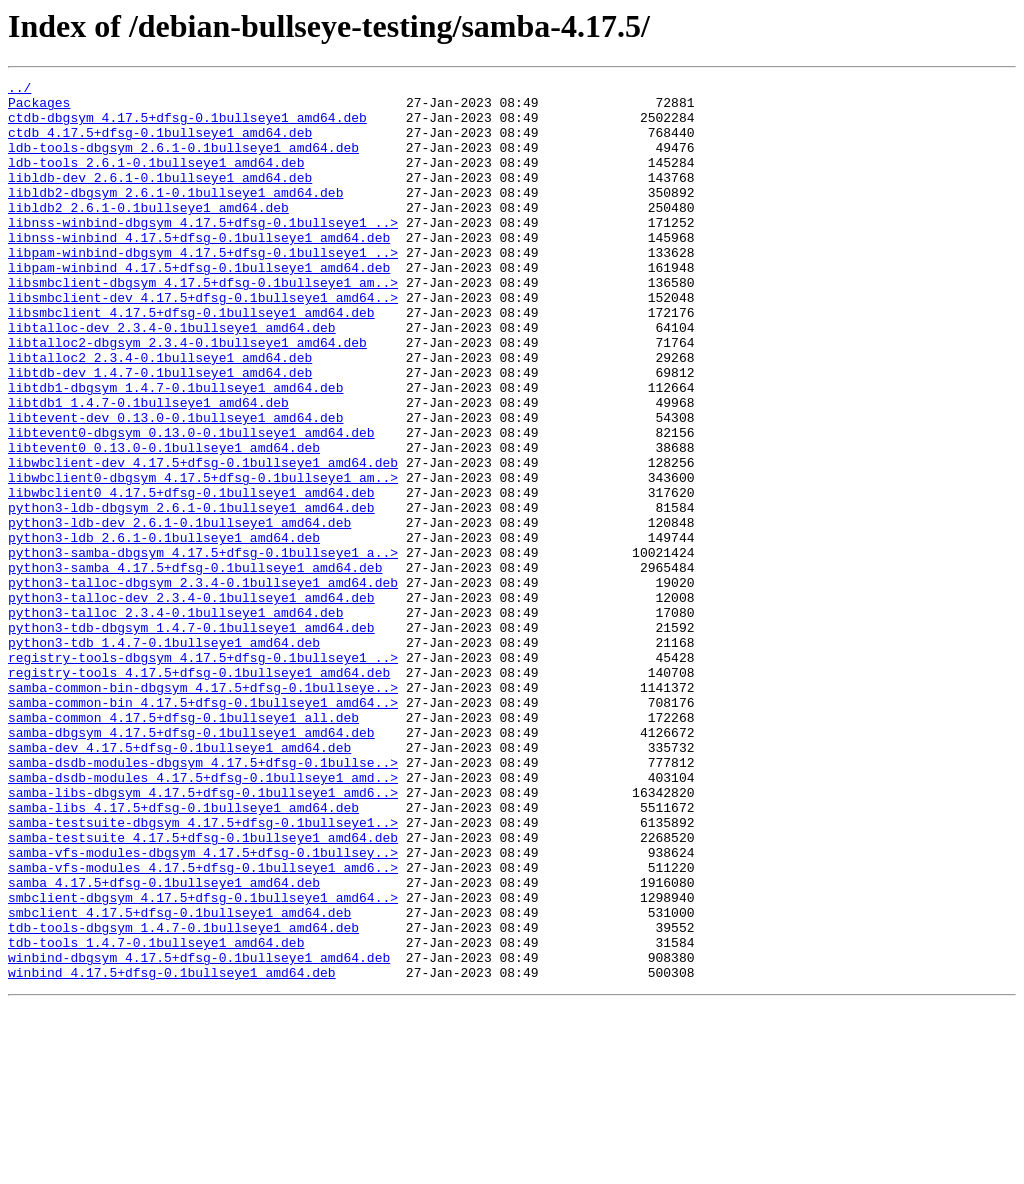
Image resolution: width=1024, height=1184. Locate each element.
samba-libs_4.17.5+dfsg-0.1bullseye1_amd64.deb (183, 954)
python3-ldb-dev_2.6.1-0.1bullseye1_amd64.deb (179, 612)
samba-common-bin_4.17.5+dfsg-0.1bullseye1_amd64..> (203, 828)
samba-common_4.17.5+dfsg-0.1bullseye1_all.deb (183, 846)
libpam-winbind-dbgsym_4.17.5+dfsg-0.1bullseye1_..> (203, 288)
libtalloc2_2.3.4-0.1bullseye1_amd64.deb (160, 414)
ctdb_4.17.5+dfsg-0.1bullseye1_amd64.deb (160, 144)
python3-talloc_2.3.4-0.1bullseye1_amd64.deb (175, 720)
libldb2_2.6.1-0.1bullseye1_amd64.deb (148, 234)
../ (19, 90)
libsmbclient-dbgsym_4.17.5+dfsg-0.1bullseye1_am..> (203, 324)
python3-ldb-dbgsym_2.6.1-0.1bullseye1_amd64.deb (191, 594)
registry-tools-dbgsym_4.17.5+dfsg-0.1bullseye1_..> (203, 774)
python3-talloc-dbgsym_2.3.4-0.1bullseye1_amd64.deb (203, 684)
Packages (39, 108)
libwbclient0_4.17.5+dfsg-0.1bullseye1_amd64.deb (191, 576)
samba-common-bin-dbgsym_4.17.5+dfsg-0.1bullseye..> (203, 810)
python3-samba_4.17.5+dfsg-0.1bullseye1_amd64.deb (195, 666)
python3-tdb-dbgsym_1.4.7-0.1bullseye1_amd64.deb (191, 738)
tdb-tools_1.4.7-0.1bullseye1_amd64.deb (156, 1116)
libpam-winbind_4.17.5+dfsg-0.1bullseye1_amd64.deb (199, 306)
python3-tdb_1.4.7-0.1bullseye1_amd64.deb (164, 756)
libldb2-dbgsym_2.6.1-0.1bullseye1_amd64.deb (175, 216)
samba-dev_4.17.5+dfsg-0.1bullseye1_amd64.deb (179, 882)
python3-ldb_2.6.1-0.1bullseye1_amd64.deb (164, 630)
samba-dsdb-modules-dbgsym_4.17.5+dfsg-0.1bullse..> (203, 900)
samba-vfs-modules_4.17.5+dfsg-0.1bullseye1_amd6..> (203, 1026)
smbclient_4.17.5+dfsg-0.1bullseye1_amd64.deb (179, 1080)
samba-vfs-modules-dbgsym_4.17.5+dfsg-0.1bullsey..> (203, 1008)
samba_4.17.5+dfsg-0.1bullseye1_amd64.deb (164, 1044)
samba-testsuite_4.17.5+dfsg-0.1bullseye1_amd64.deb (203, 990)
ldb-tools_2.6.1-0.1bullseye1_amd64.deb (156, 180)
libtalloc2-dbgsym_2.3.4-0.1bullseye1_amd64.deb (187, 396)
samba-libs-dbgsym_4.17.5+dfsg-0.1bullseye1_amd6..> (203, 936)
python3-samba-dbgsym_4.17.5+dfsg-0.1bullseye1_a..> (203, 648)
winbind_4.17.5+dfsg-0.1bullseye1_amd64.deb (172, 1152)
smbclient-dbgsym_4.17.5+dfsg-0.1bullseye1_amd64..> (203, 1062)
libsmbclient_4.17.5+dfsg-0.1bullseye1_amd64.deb (191, 360)
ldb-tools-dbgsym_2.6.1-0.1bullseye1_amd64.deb (183, 162)
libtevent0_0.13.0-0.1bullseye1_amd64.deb (164, 522)
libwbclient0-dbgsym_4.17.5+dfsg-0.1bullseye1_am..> (203, 558)
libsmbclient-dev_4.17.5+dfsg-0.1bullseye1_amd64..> (203, 342)
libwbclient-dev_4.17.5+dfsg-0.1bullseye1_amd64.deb (203, 540)
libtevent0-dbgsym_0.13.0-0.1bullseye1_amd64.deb (191, 504)
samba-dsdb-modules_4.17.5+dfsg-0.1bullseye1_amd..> (203, 918)
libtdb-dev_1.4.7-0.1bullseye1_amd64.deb (160, 432)
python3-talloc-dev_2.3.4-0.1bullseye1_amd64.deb (191, 702)
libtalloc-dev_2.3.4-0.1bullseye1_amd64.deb (172, 378)
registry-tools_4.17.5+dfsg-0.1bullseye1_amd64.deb (199, 792)
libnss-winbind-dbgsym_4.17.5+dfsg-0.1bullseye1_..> (203, 252)
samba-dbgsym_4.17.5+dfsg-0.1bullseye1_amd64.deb (191, 864)
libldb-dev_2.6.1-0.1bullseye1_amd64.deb (160, 198)
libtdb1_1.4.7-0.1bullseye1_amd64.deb (148, 468)
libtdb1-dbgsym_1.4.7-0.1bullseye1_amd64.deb (175, 450)
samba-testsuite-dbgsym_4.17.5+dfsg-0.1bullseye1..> (203, 972)
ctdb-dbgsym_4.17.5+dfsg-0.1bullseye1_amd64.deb (187, 126)
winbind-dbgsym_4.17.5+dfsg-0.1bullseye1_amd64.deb (199, 1134)
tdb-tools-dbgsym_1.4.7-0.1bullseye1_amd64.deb (183, 1098)
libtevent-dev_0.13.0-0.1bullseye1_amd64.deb (175, 486)
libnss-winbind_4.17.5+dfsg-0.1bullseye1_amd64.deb (199, 270)
